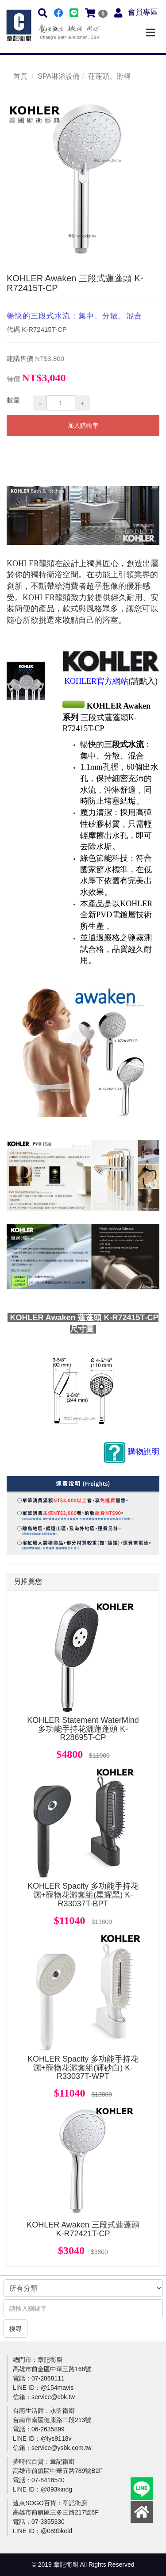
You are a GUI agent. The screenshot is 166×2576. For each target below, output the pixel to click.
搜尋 (15, 2328)
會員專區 (143, 12)
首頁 (20, 76)
